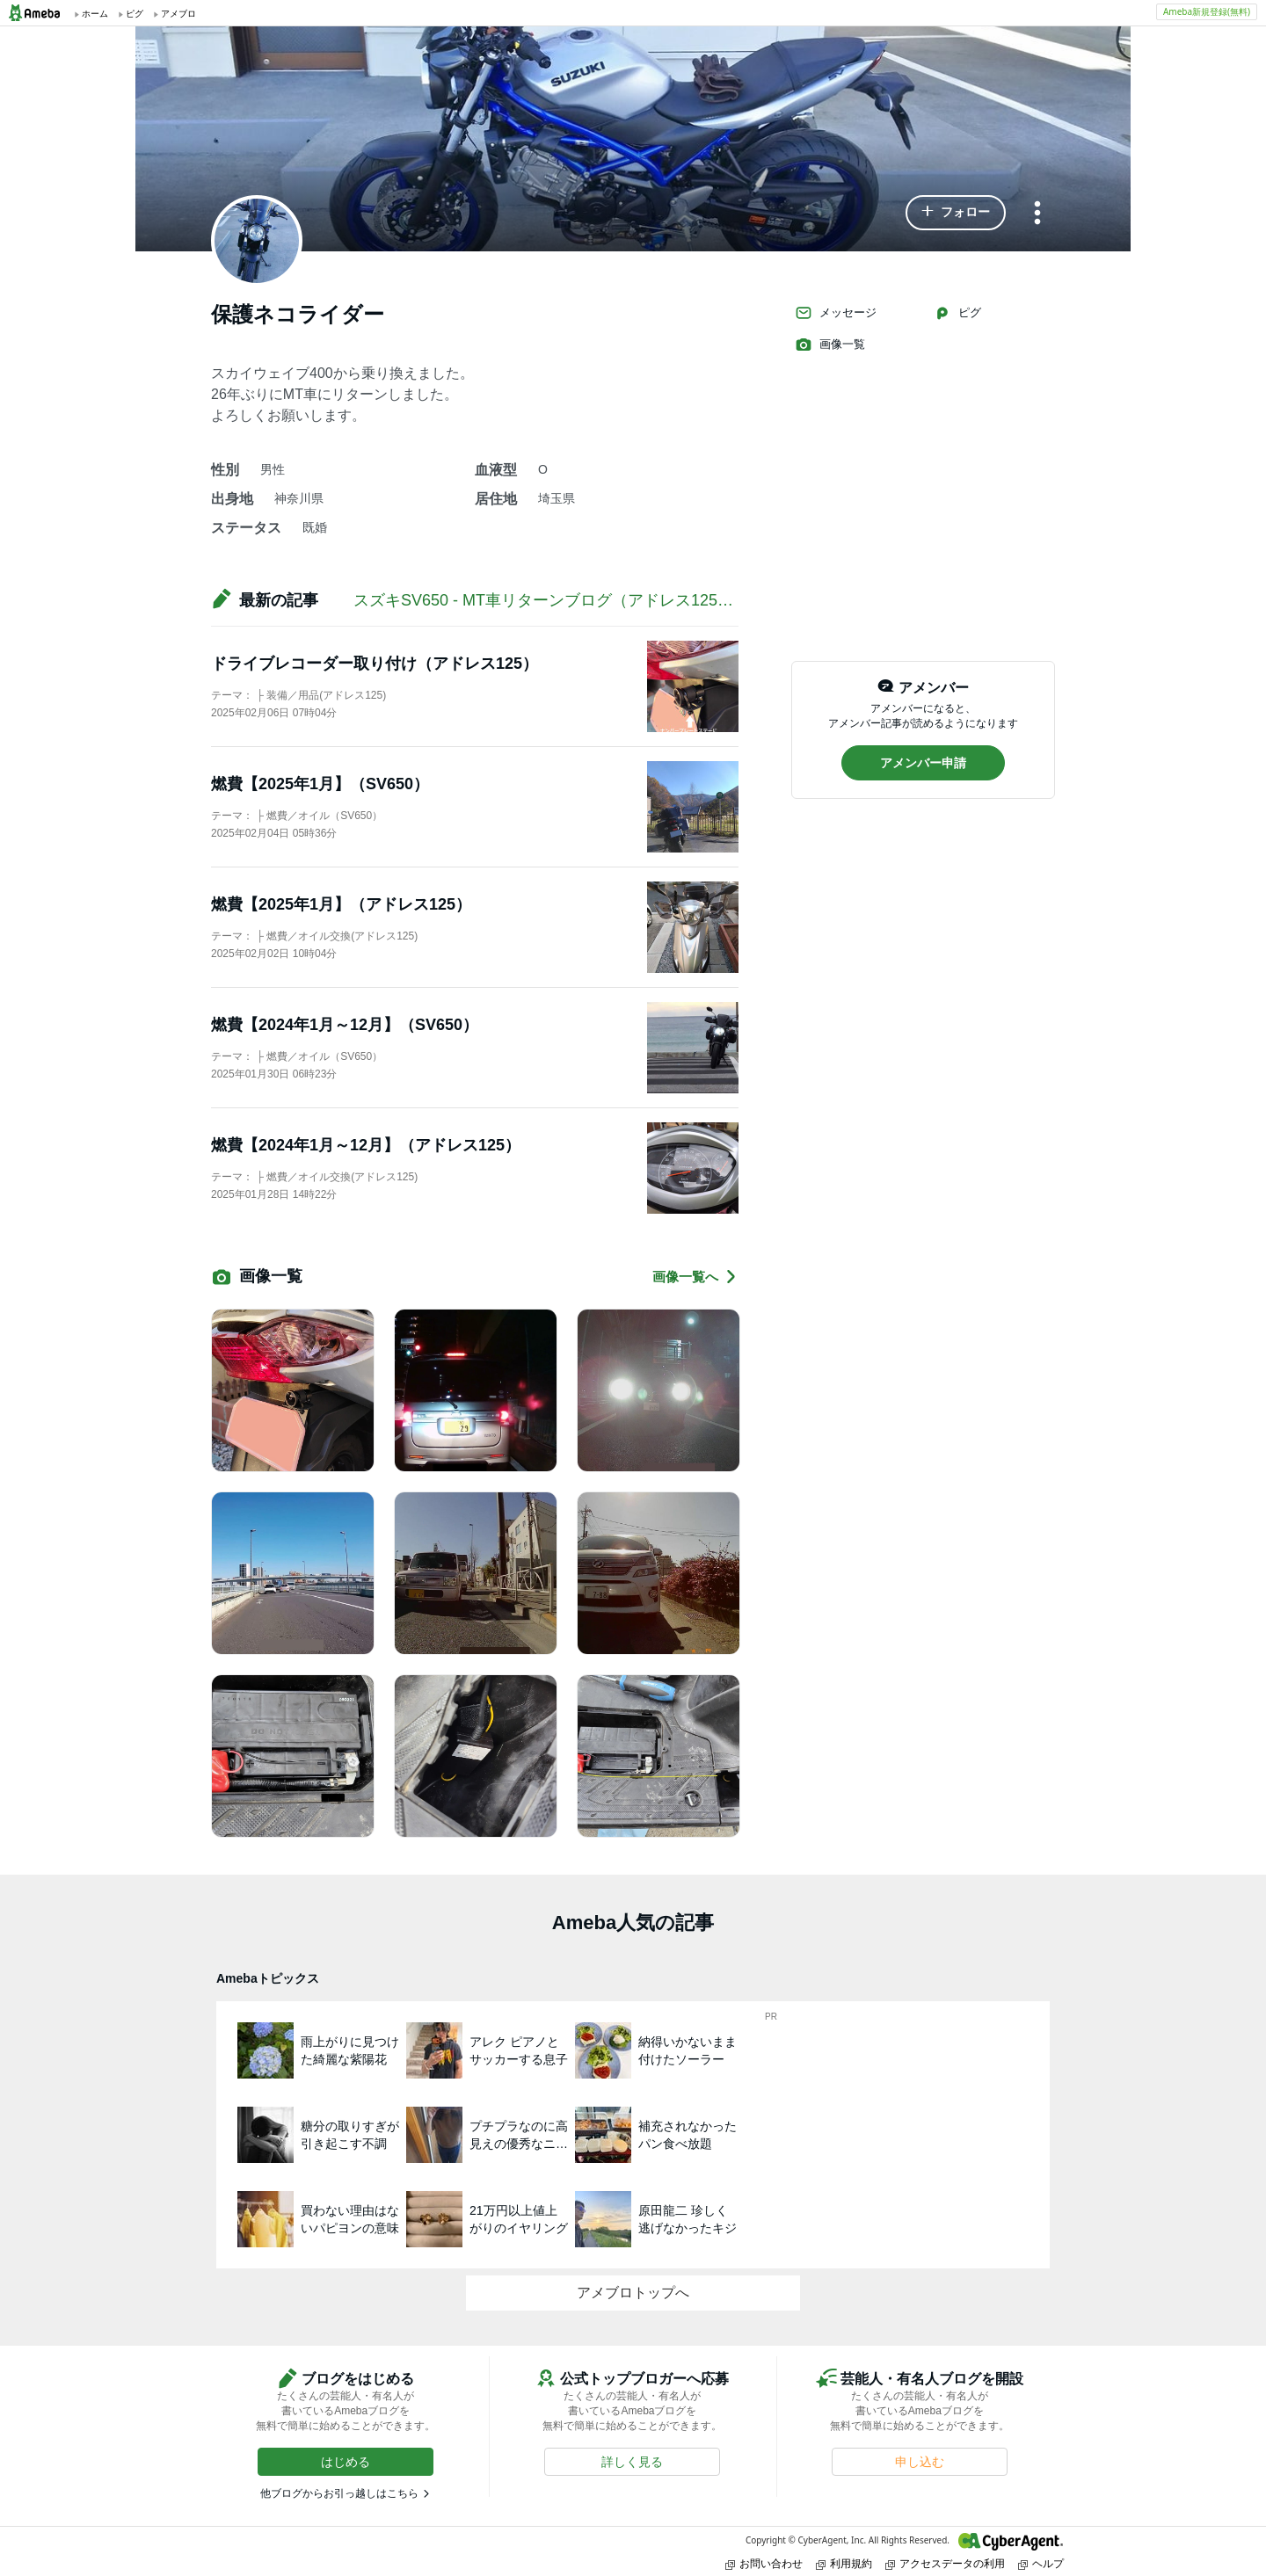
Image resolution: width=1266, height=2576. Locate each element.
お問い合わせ (764, 2563)
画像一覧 (830, 344)
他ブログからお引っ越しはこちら (339, 2493)
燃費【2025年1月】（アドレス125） (341, 904)
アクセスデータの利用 (945, 2563)
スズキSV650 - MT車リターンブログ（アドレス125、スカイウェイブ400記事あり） (651, 600)
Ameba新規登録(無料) (1206, 11)
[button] (956, 212)
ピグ (957, 313)
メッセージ (836, 313)
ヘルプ (1041, 2563)
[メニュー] (1037, 214)
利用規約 (844, 2563)
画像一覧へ (695, 1276)
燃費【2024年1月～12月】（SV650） (344, 1025)
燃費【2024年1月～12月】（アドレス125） (365, 1145)
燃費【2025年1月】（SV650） (320, 784)
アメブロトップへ (633, 2292)
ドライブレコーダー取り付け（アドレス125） (374, 663)
